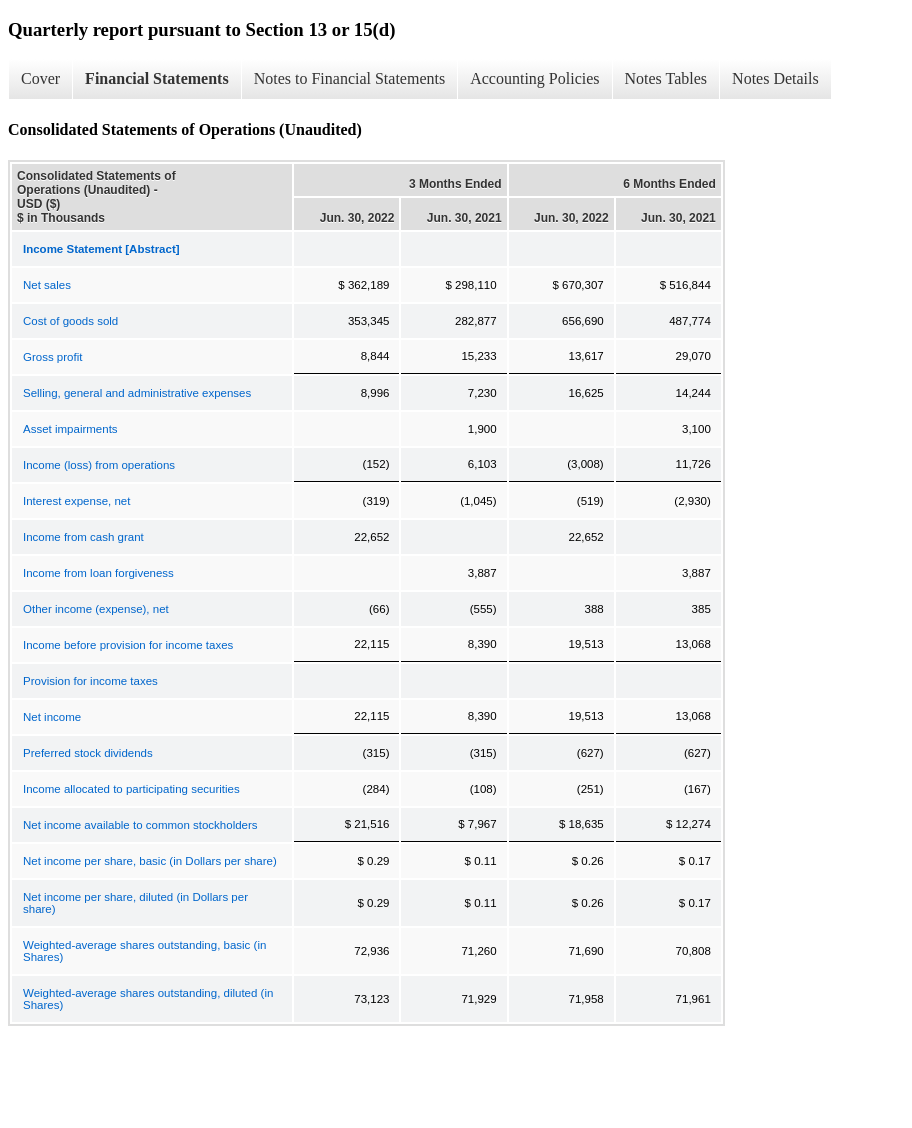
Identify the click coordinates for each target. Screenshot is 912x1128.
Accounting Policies (534, 78)
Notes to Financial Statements (350, 78)
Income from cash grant (83, 537)
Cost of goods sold (70, 321)
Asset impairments (70, 429)
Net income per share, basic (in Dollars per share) (150, 861)
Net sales (47, 285)
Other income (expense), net (96, 609)
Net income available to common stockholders (140, 825)
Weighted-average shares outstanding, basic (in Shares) (144, 951)
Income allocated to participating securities (131, 789)
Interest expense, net (76, 501)
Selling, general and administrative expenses (137, 393)
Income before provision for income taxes (128, 645)
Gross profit (52, 357)
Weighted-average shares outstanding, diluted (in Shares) (148, 999)
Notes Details (775, 78)
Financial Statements (157, 78)
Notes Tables (666, 78)
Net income (52, 717)
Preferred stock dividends (88, 753)
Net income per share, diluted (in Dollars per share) (135, 903)
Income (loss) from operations (99, 465)
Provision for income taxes (90, 681)
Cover (40, 78)
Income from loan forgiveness (98, 573)
